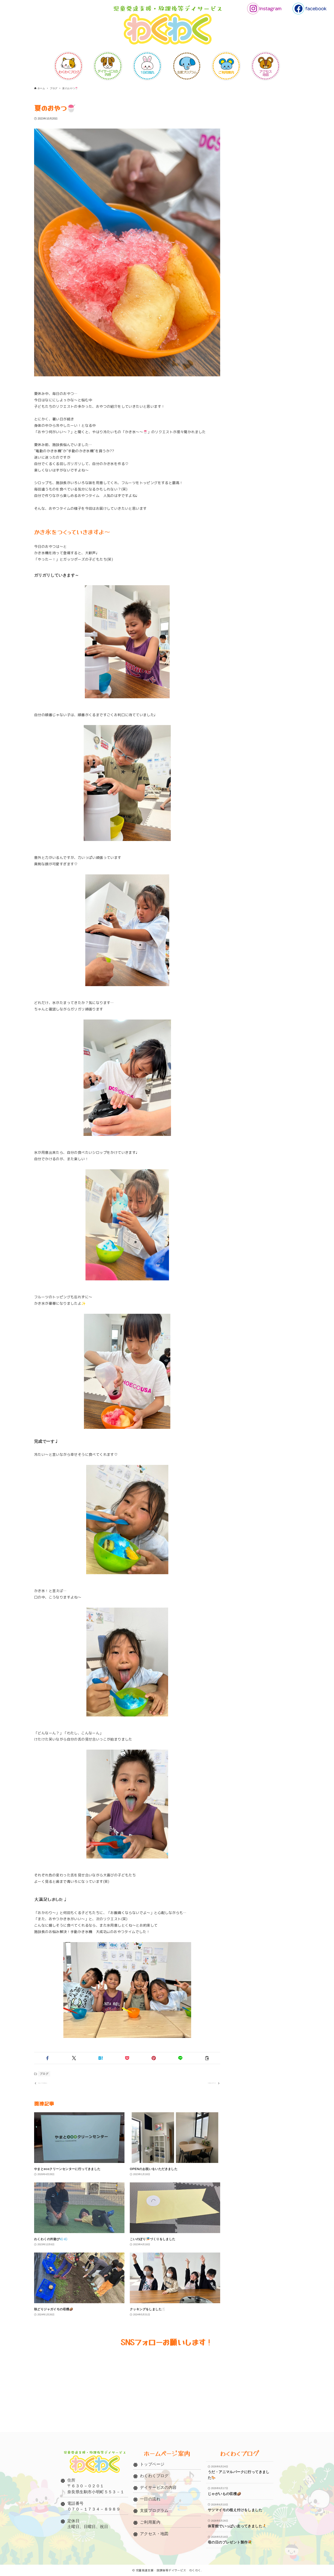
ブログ (44, 2073)
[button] (47, 2058)
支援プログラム (154, 2511)
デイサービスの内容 (158, 2487)
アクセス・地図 (154, 2534)
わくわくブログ (154, 2476)
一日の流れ (150, 2499)
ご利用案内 (150, 2522)
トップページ (152, 2464)
